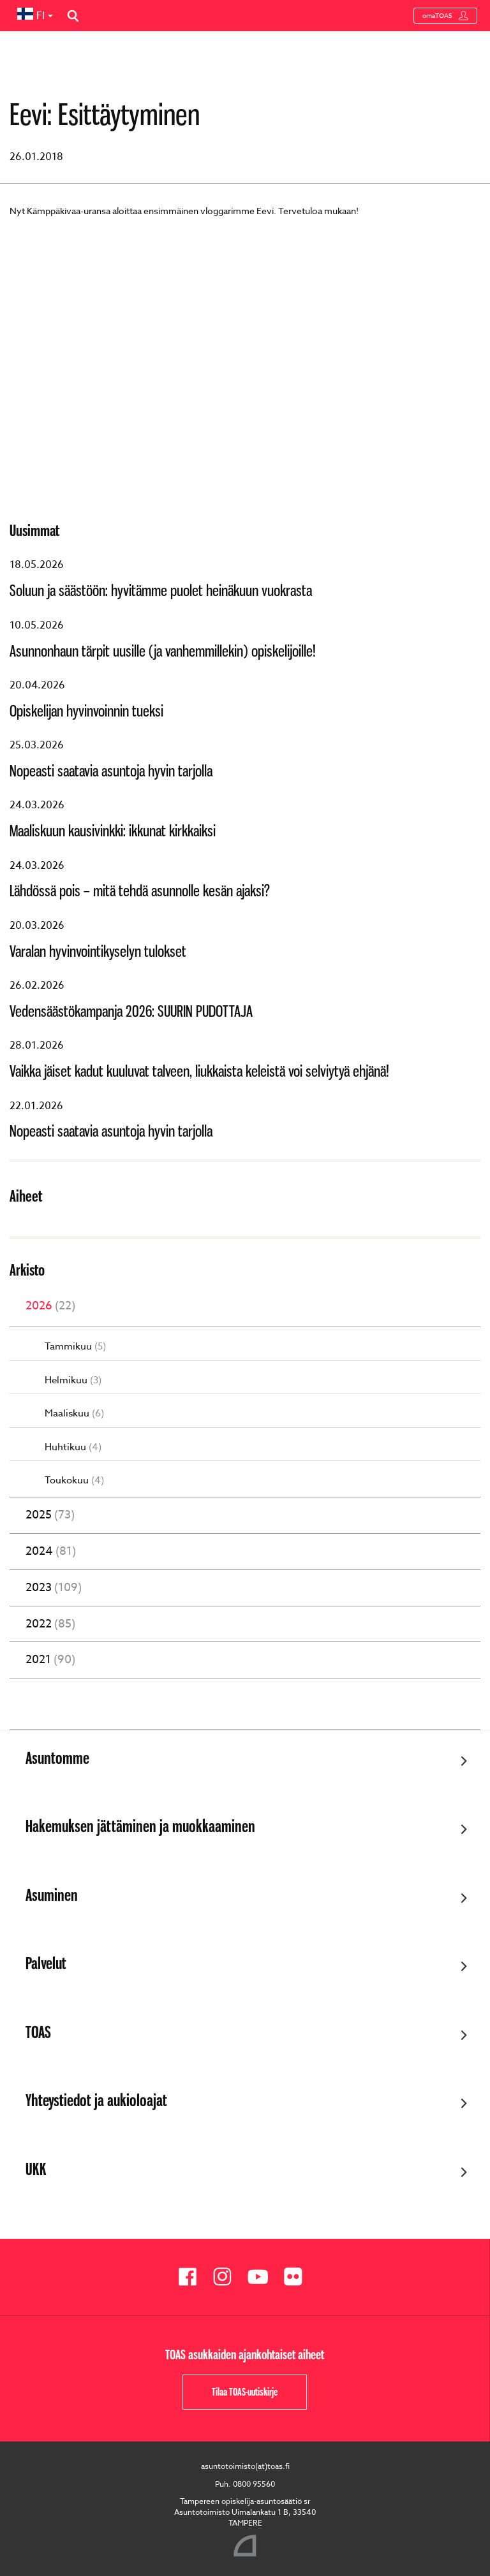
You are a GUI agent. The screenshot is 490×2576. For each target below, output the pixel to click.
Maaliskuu (74, 1413)
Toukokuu (74, 1480)
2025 (50, 1515)
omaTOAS (445, 15)
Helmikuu (73, 1380)
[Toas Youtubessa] (262, 2277)
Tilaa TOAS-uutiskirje (245, 2391)
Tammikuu (75, 1346)
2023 (54, 1588)
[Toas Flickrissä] (297, 2277)
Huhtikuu (73, 1447)
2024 (51, 1551)
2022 (50, 1624)
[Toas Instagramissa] (227, 2277)
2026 (50, 1306)
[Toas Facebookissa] (192, 2277)
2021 (50, 1660)
